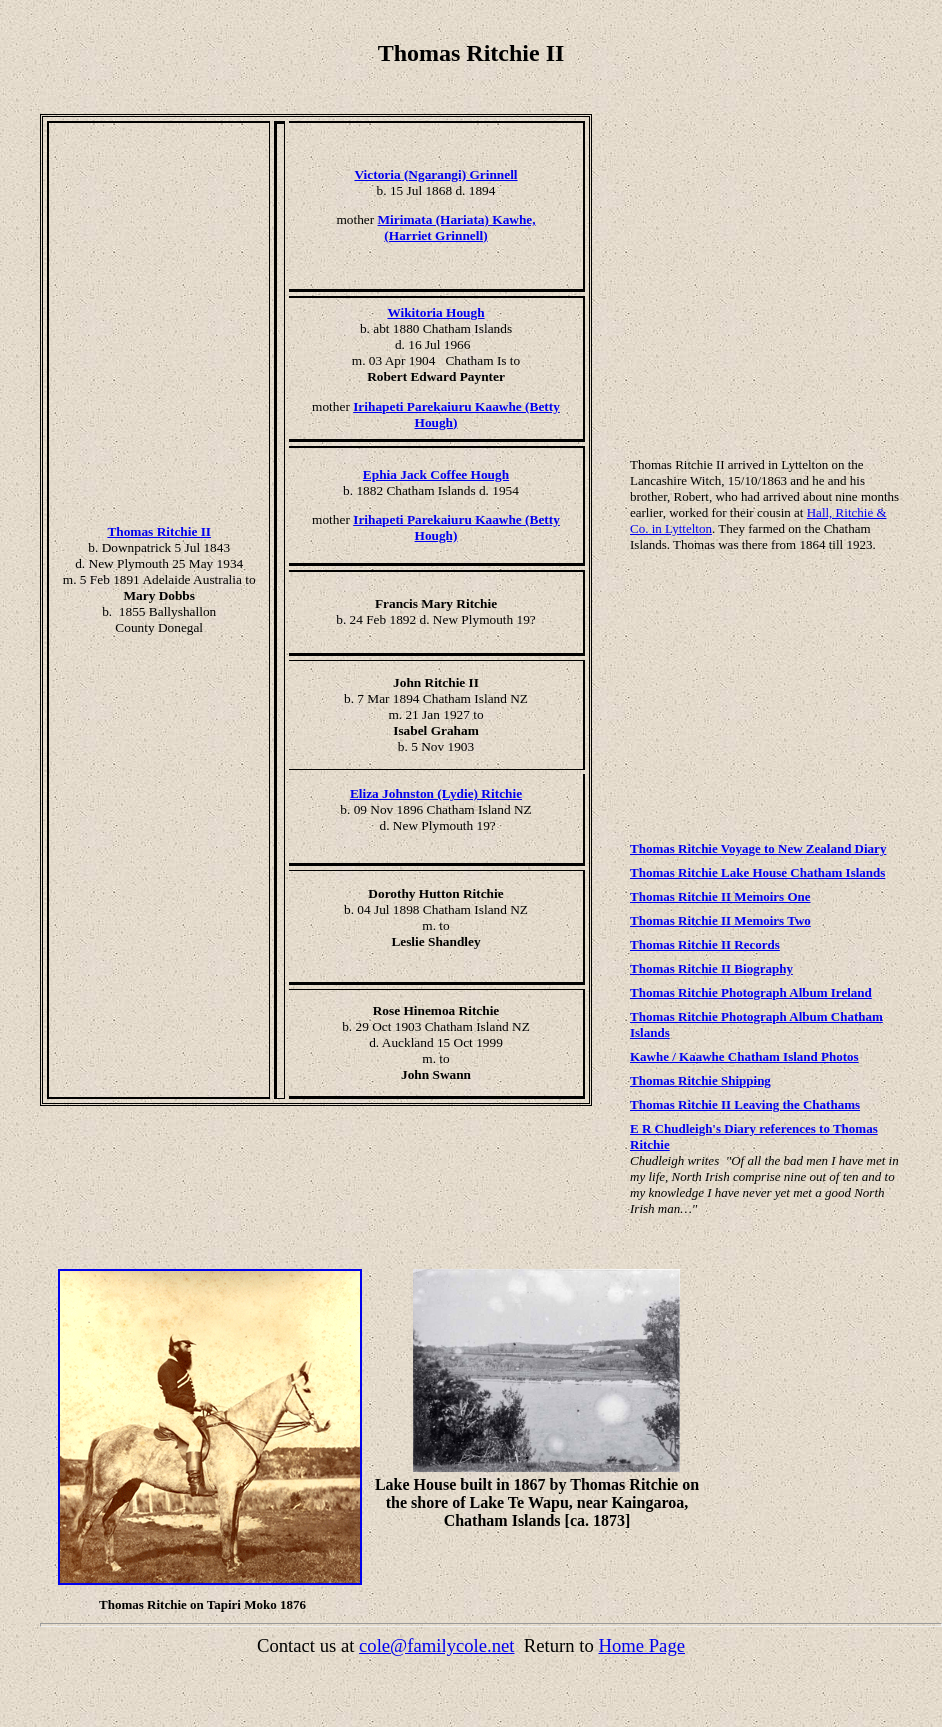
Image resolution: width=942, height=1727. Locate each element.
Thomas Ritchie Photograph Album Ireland (751, 992)
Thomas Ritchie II (159, 531)
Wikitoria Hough (435, 312)
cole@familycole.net (436, 1645)
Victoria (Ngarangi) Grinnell (435, 174)
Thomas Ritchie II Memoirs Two (720, 920)
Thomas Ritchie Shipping (700, 1080)
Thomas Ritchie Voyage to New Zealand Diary (758, 848)
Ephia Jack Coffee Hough (436, 474)
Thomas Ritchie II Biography (711, 968)
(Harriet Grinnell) (435, 235)
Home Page (641, 1645)
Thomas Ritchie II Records (705, 944)
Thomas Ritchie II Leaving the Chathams (745, 1104)
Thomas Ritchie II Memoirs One (720, 896)
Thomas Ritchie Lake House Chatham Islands (757, 872)
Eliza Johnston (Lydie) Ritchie (436, 793)
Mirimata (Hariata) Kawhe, (457, 219)
